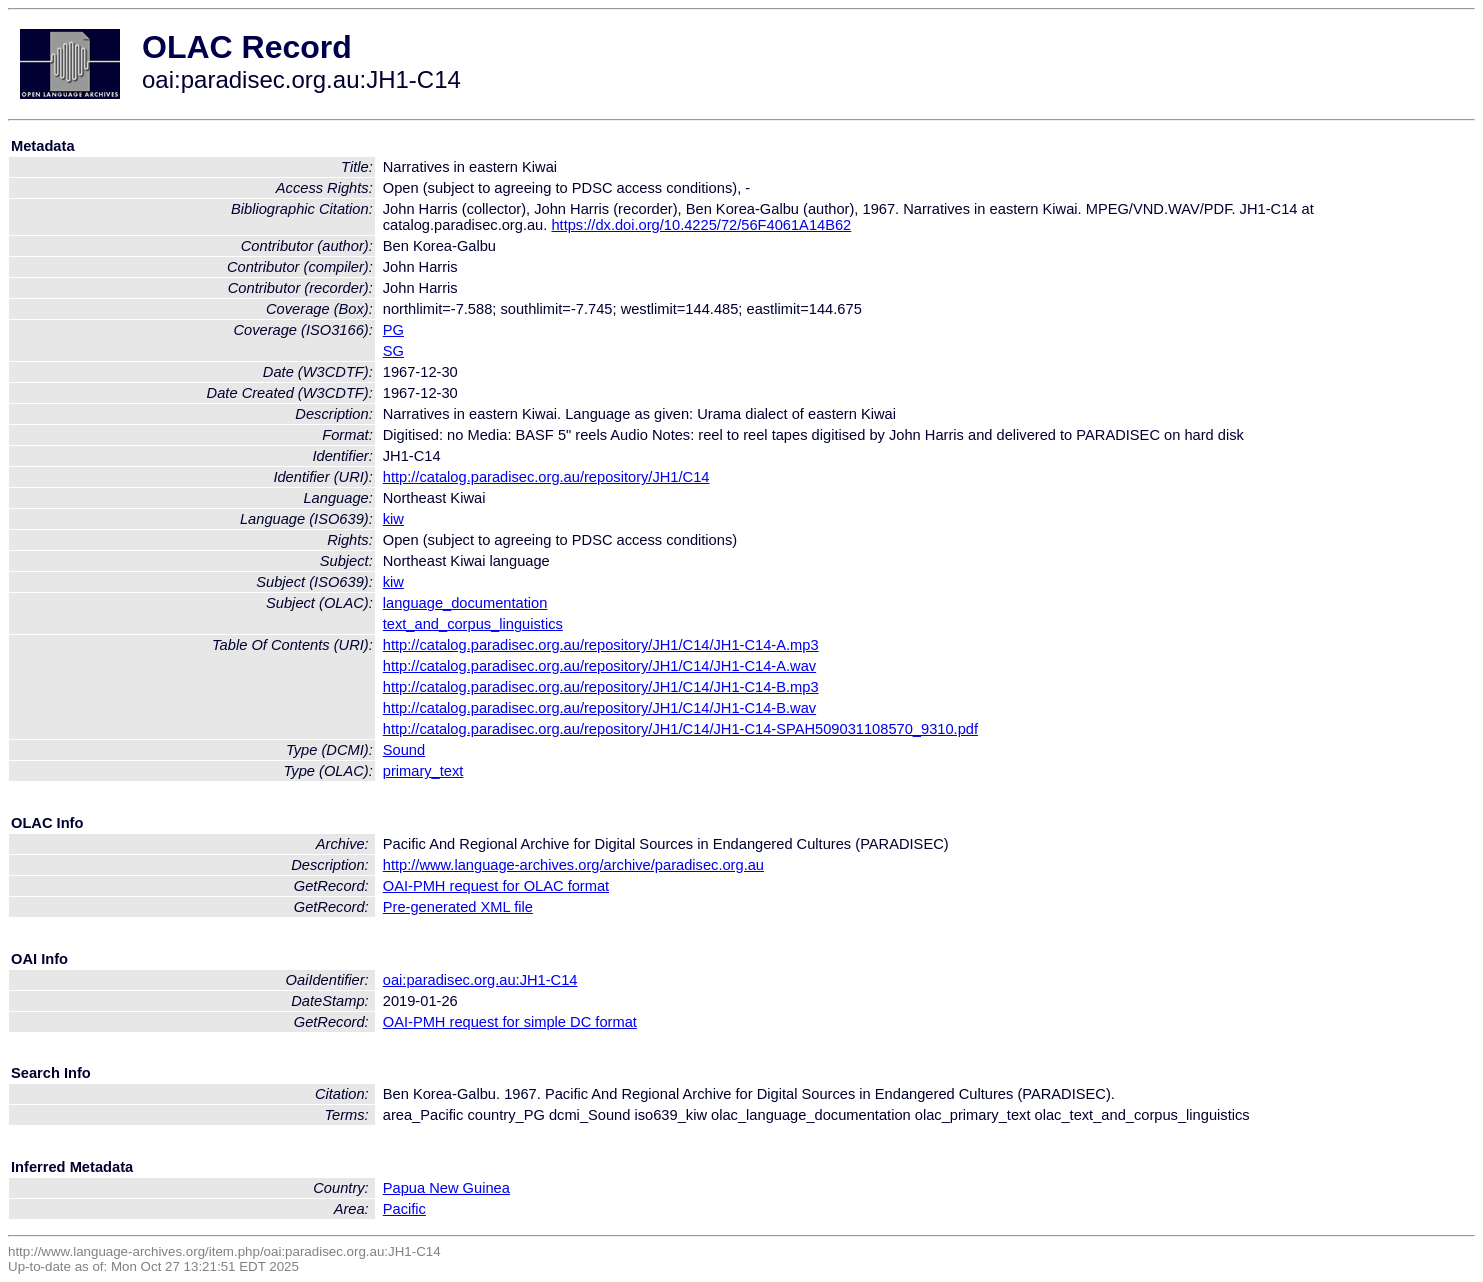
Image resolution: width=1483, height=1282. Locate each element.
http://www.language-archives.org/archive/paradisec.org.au (573, 865)
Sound (404, 750)
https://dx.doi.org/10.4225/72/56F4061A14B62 (701, 225)
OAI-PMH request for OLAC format (496, 886)
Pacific (404, 1209)
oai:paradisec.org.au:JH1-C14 (480, 980)
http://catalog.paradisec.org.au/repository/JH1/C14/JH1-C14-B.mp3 (601, 687)
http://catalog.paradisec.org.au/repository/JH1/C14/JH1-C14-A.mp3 (601, 645)
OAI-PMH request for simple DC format (510, 1022)
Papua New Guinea (446, 1188)
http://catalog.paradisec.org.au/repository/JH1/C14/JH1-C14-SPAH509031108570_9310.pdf (680, 729)
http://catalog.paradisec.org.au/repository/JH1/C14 (546, 477)
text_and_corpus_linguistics (473, 624)
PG (393, 330)
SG (393, 351)
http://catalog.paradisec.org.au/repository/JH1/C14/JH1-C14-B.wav (599, 708)
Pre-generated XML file (458, 907)
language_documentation (465, 603)
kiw (393, 519)
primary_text (423, 771)
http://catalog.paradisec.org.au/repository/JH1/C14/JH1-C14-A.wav (599, 666)
